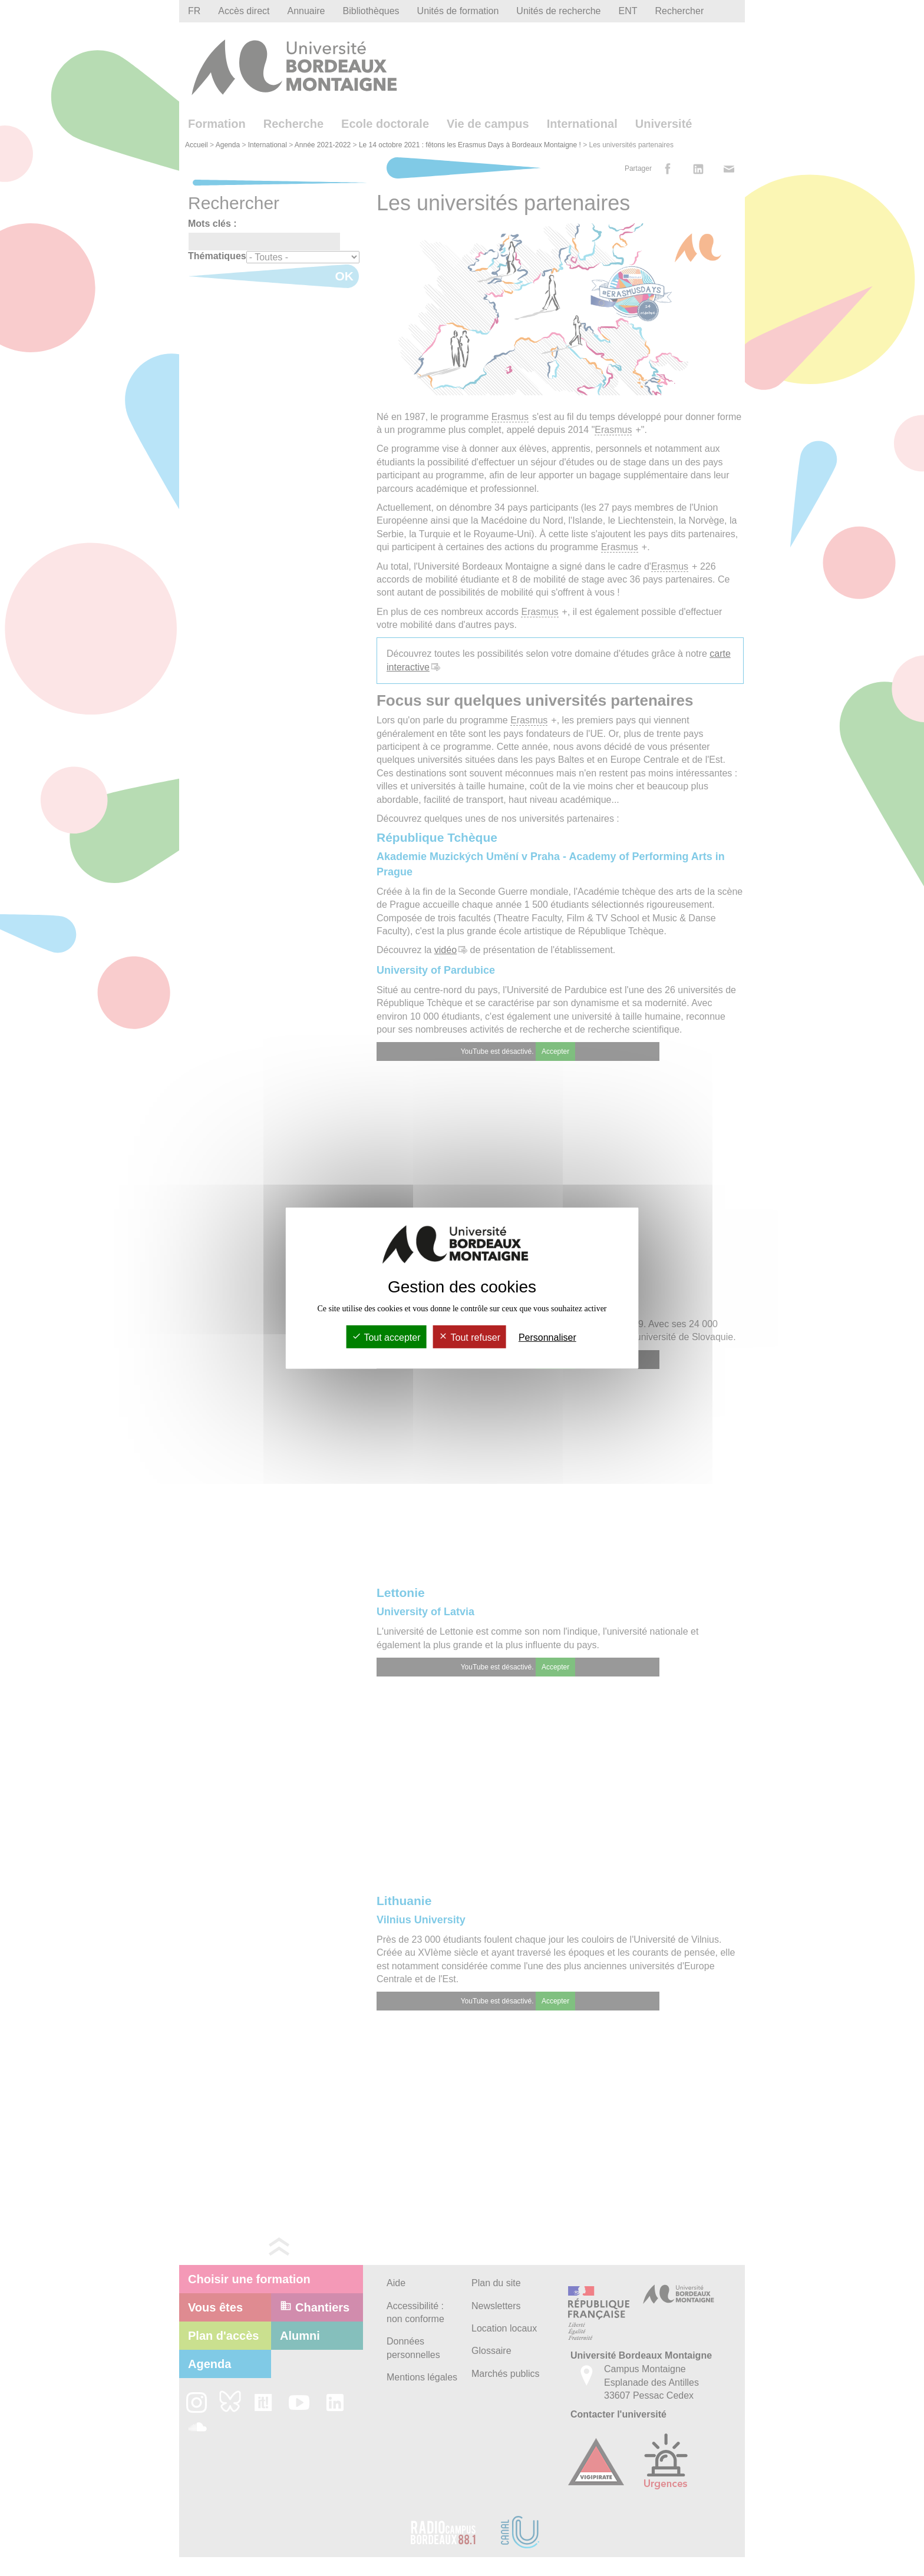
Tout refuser (469, 1337)
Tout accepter (386, 1337)
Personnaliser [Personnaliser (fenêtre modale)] (547, 1337)
